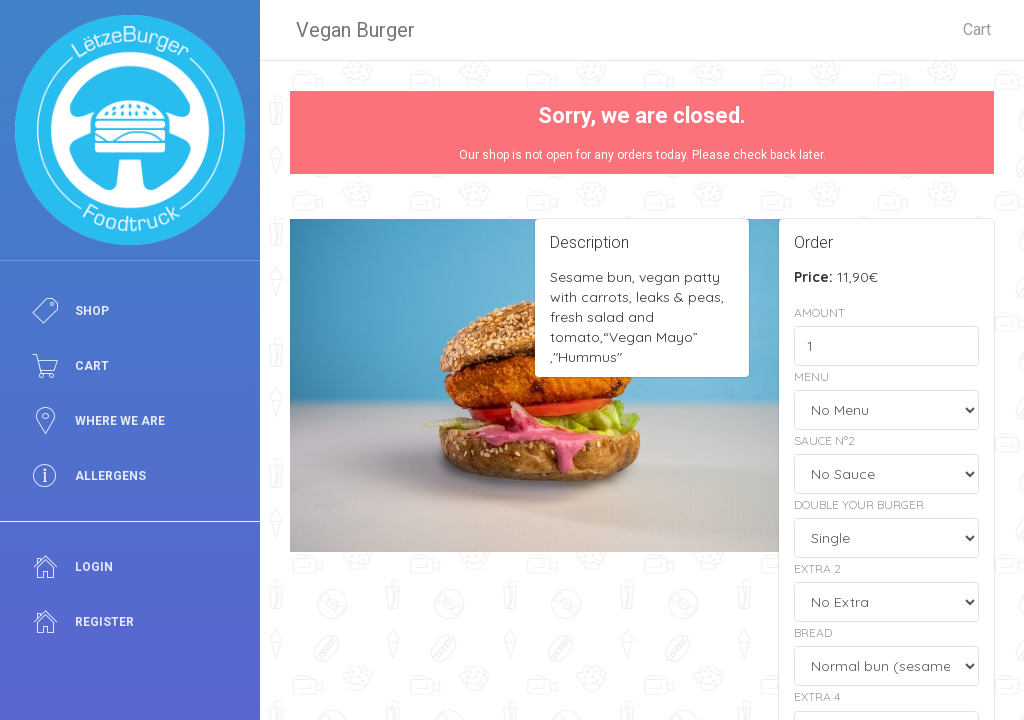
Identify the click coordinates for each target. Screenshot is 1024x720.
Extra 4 (817, 696)
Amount (819, 312)
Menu (811, 376)
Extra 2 (817, 568)
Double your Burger (859, 504)
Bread (813, 632)
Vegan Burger (355, 30)
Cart (977, 29)
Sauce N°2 (824, 440)
